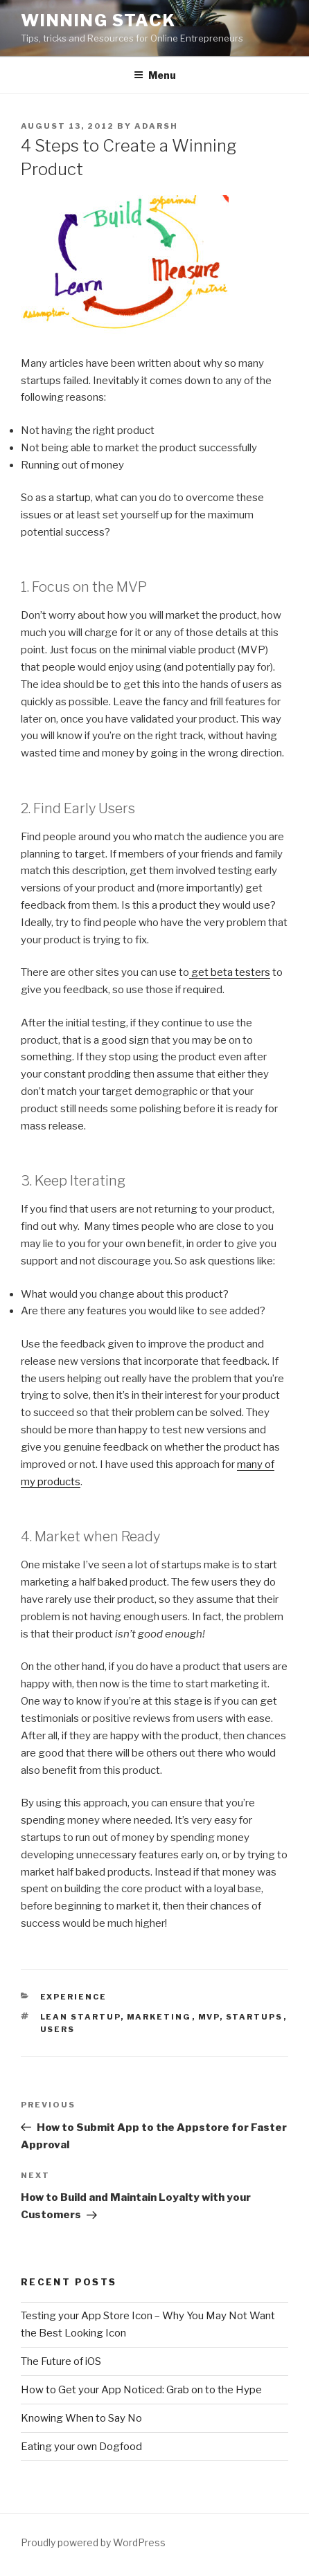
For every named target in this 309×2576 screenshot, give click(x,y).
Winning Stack (98, 20)
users (58, 2029)
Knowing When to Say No (81, 2418)
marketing (159, 2017)
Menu (155, 75)
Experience (73, 1997)
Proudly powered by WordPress (93, 2542)
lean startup (80, 2017)
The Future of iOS (61, 2361)
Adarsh (156, 126)
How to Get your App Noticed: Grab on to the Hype (141, 2390)
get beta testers (229, 972)
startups (254, 2017)
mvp (209, 2017)
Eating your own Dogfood (81, 2446)
